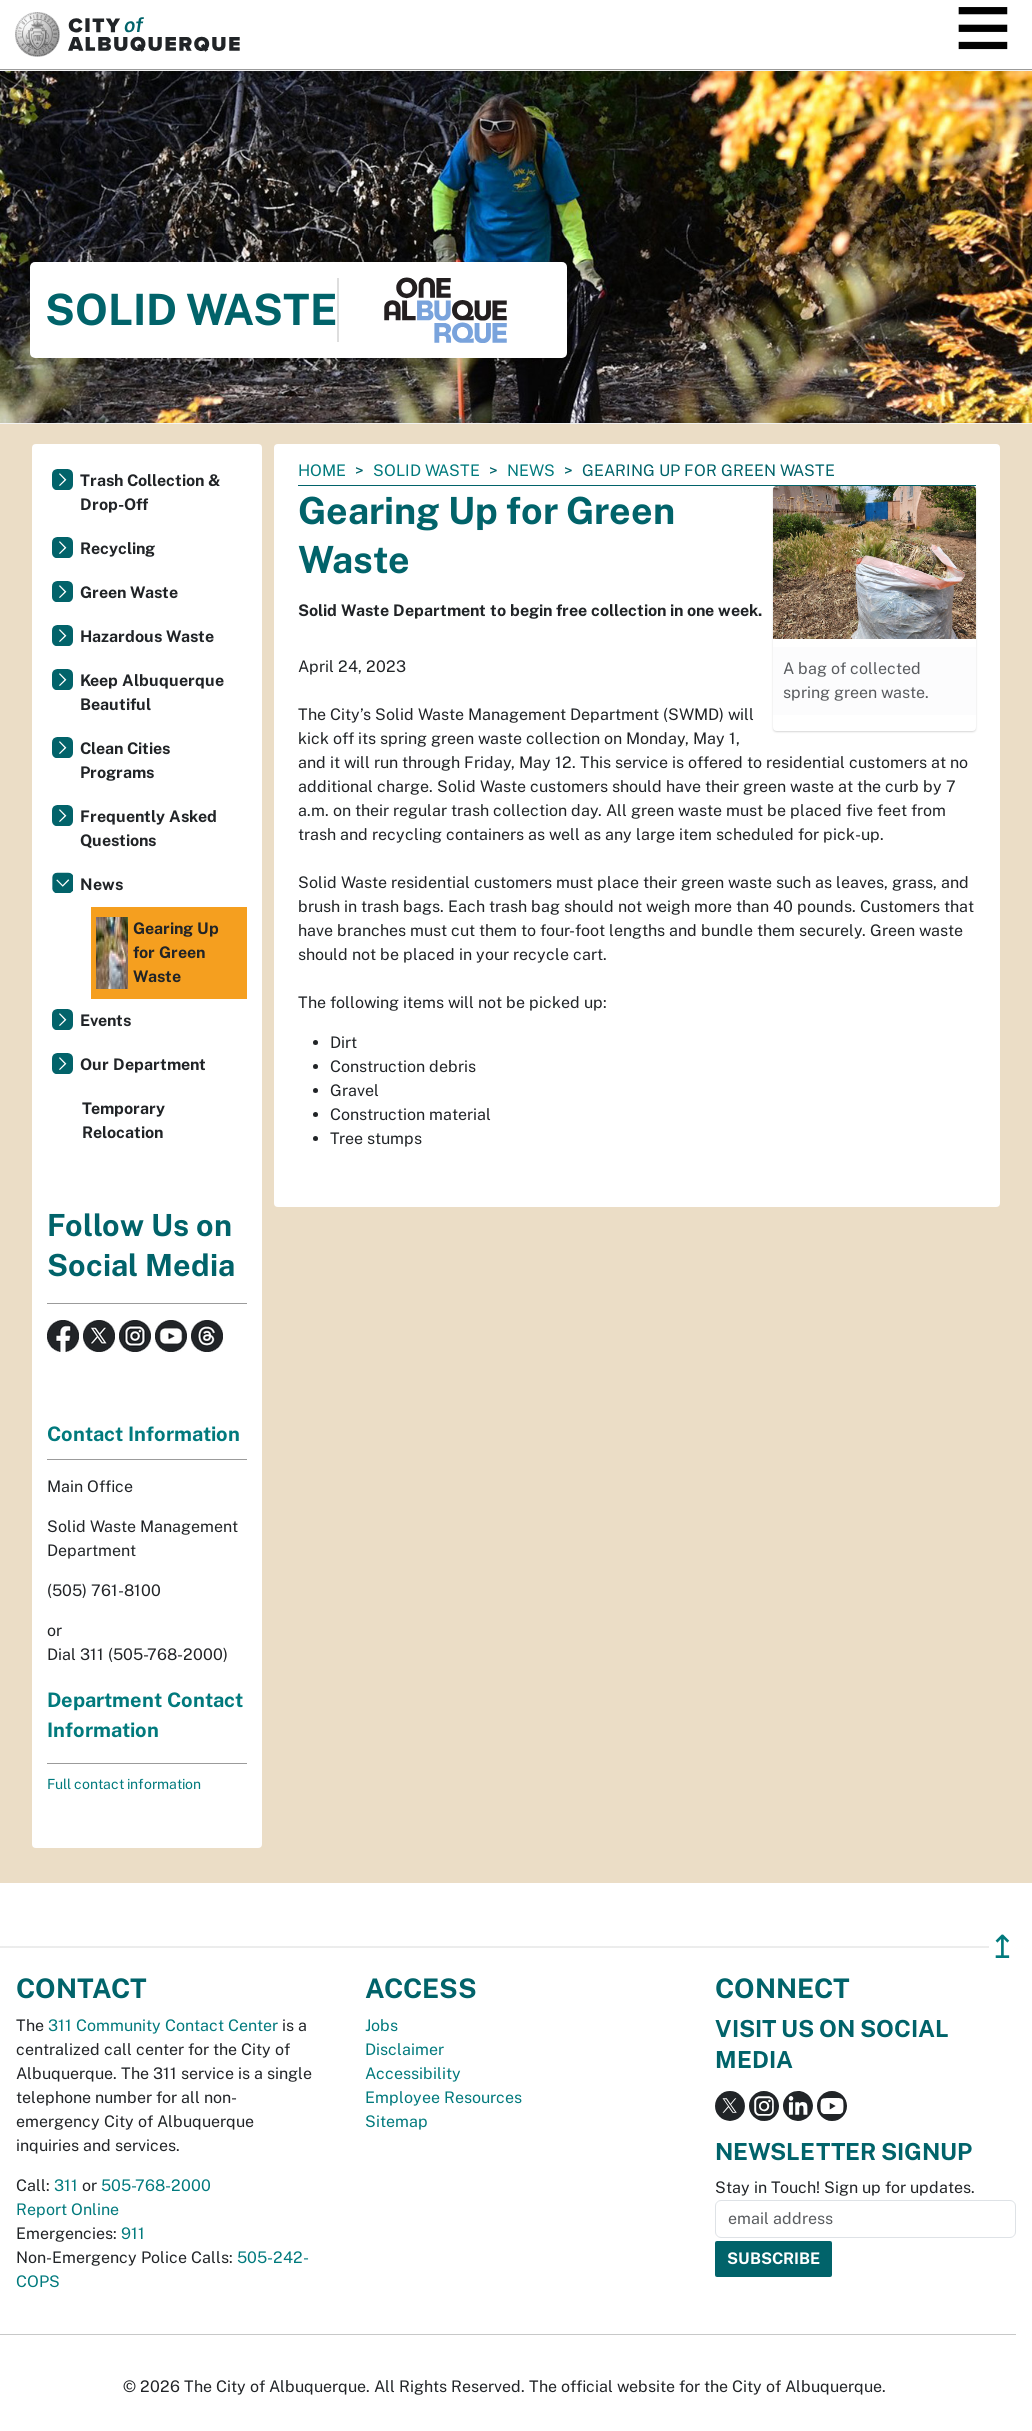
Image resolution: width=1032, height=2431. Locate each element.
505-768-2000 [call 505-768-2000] (156, 2185)
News (531, 470)
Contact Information (143, 1434)
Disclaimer (404, 2049)
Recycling (117, 548)
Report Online (67, 2209)
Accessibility (413, 2073)
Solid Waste (426, 470)
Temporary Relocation (123, 1120)
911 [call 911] (133, 2233)
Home (322, 470)
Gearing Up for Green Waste (157, 953)
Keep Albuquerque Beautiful (152, 692)
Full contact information (124, 1784)
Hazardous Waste (147, 636)
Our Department (143, 1064)
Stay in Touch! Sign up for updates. (845, 2187)
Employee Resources (443, 2097)
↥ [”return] (1002, 1946)
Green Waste (129, 592)
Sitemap (396, 2121)
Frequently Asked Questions (148, 828)
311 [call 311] (66, 2185)
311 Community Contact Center (163, 2025)
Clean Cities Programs (125, 760)
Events (105, 1020)
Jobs (381, 2025)
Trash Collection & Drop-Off (150, 492)
